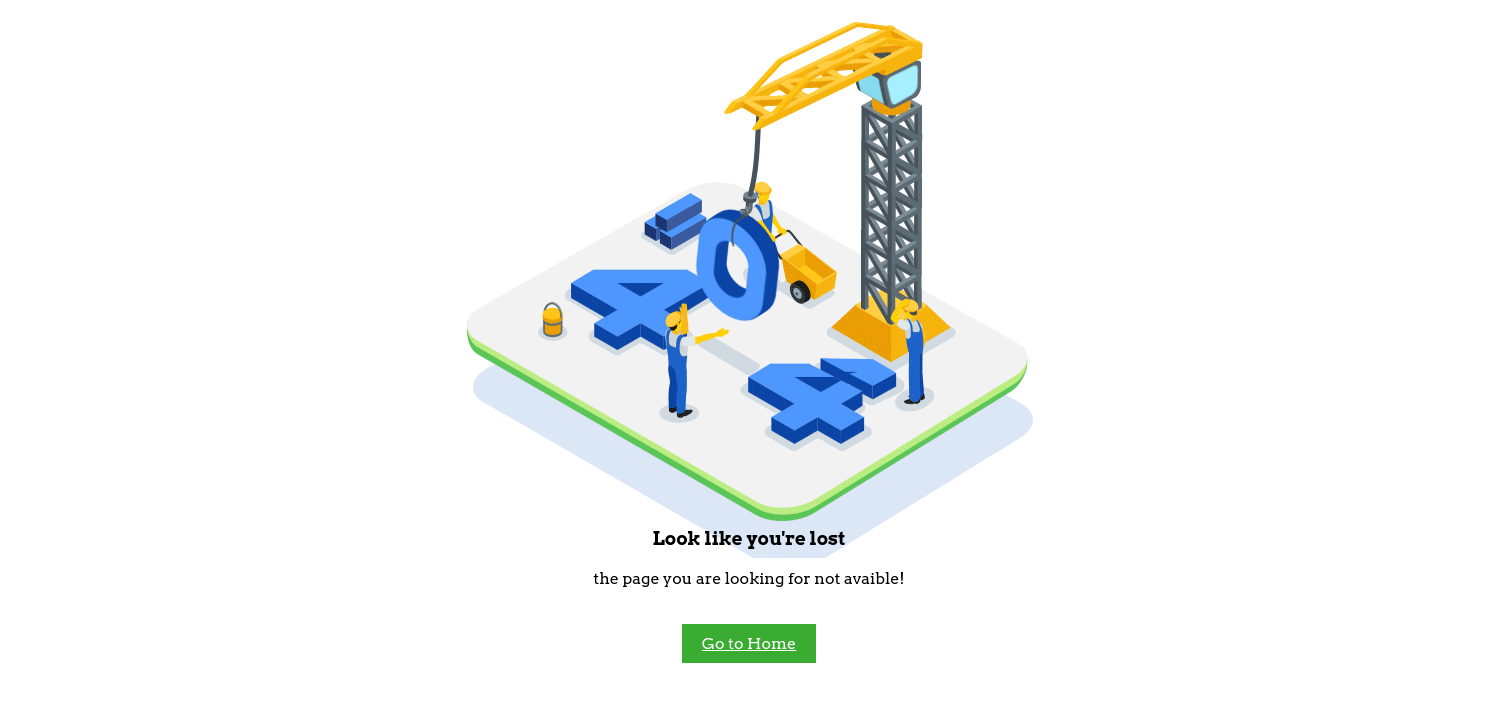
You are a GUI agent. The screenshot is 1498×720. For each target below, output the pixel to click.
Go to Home (749, 643)
